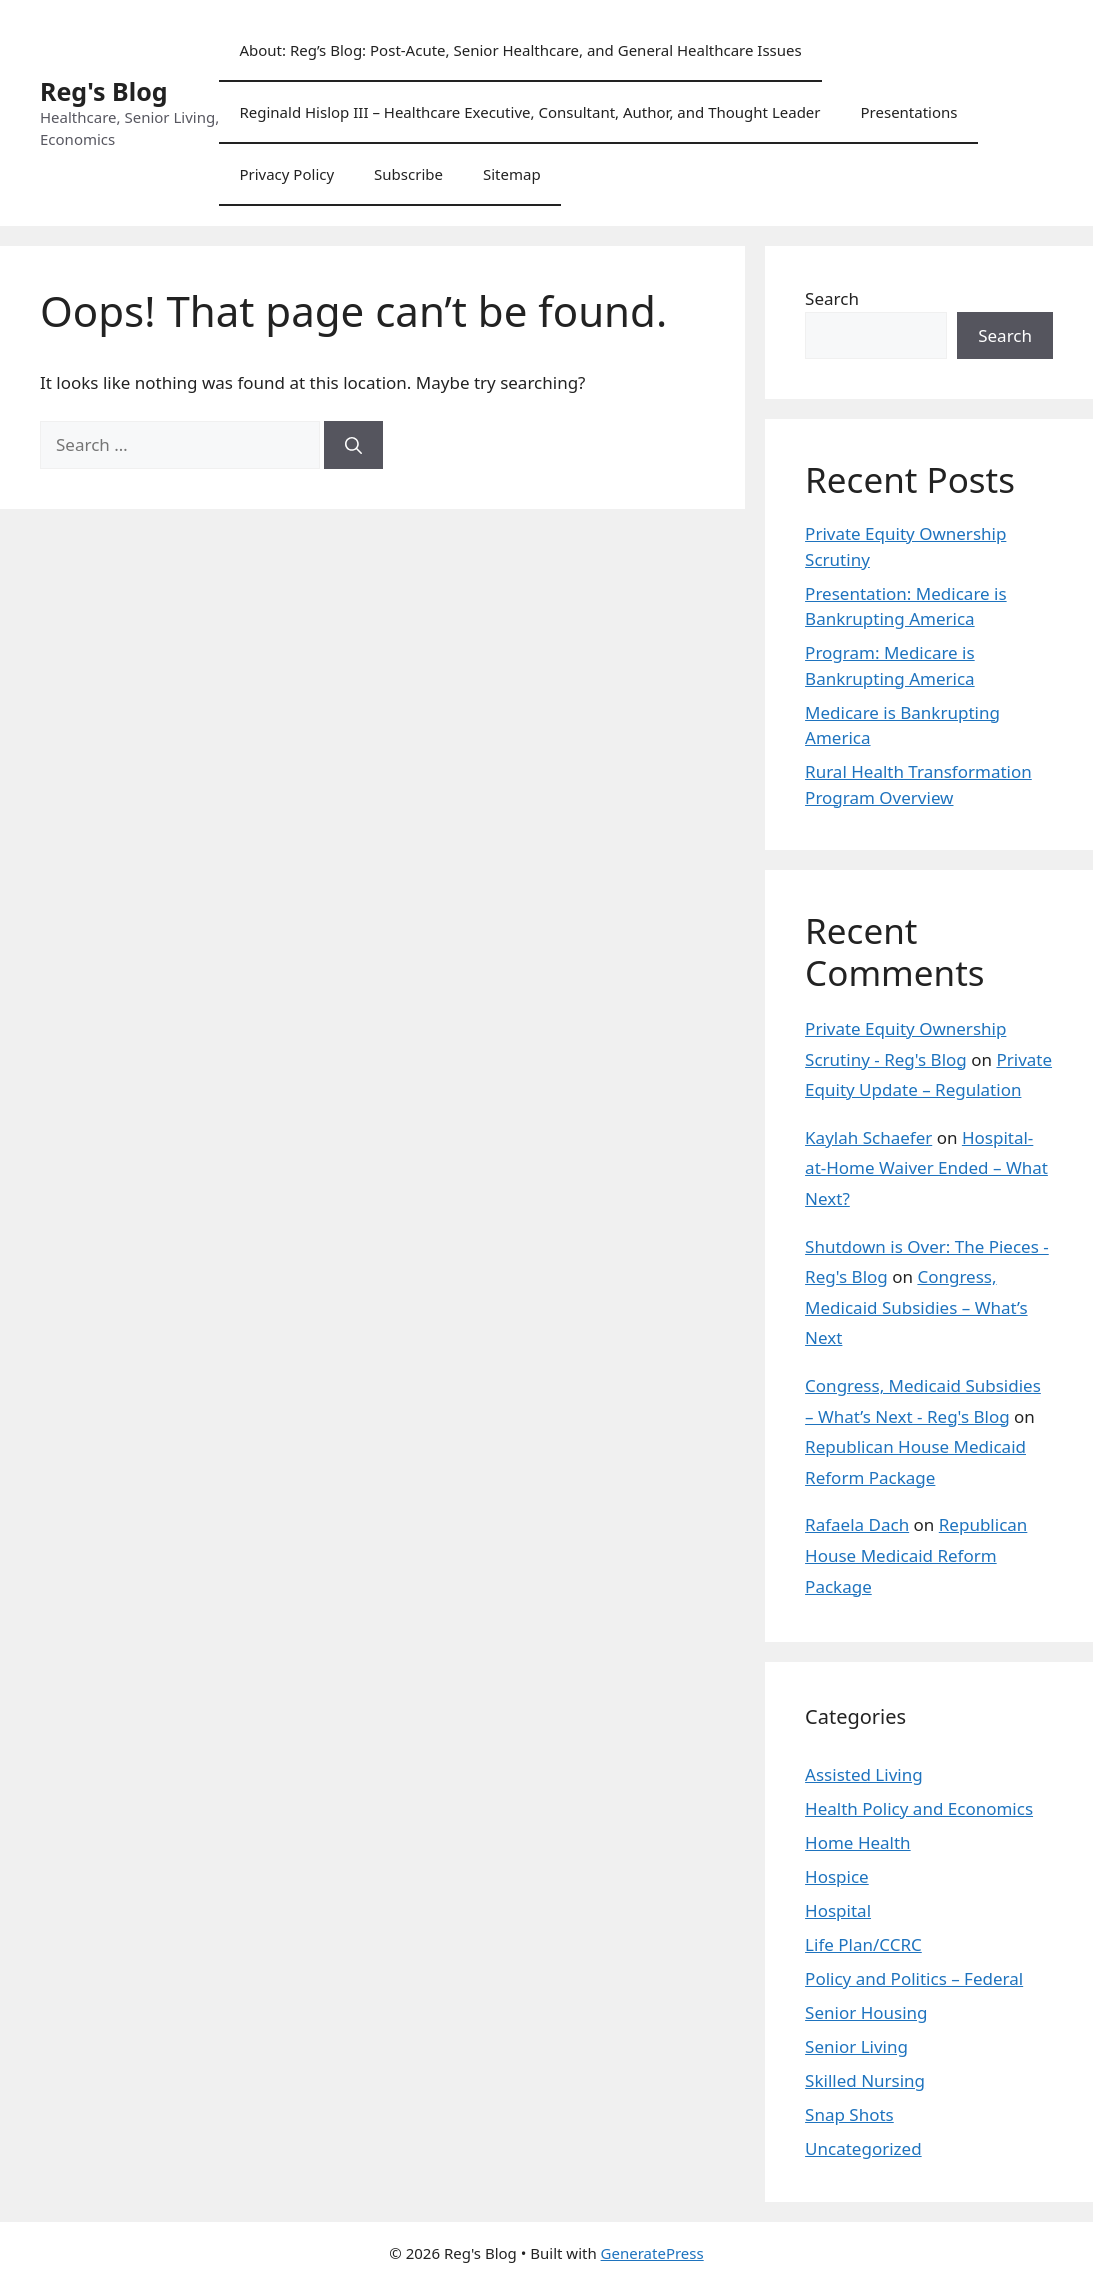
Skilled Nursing (865, 2080)
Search (832, 298)
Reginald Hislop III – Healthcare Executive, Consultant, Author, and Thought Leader (529, 112)
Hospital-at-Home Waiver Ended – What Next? (926, 1168)
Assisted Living (864, 1774)
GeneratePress (652, 2253)
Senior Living (856, 2046)
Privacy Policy (286, 174)
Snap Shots (849, 2114)
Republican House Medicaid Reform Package (916, 1555)
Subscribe (408, 174)
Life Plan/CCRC (863, 1944)
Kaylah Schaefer (868, 1137)
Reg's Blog (104, 91)
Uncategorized (863, 2148)
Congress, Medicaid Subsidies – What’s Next (916, 1307)
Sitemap (512, 174)
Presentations (909, 112)
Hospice (837, 1876)
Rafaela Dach (857, 1524)
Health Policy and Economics (919, 1808)
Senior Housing (866, 2012)
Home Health (858, 1842)
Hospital (838, 1910)
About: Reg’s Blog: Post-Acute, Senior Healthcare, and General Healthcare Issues (520, 50)
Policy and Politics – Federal (914, 1978)
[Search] (353, 445)
